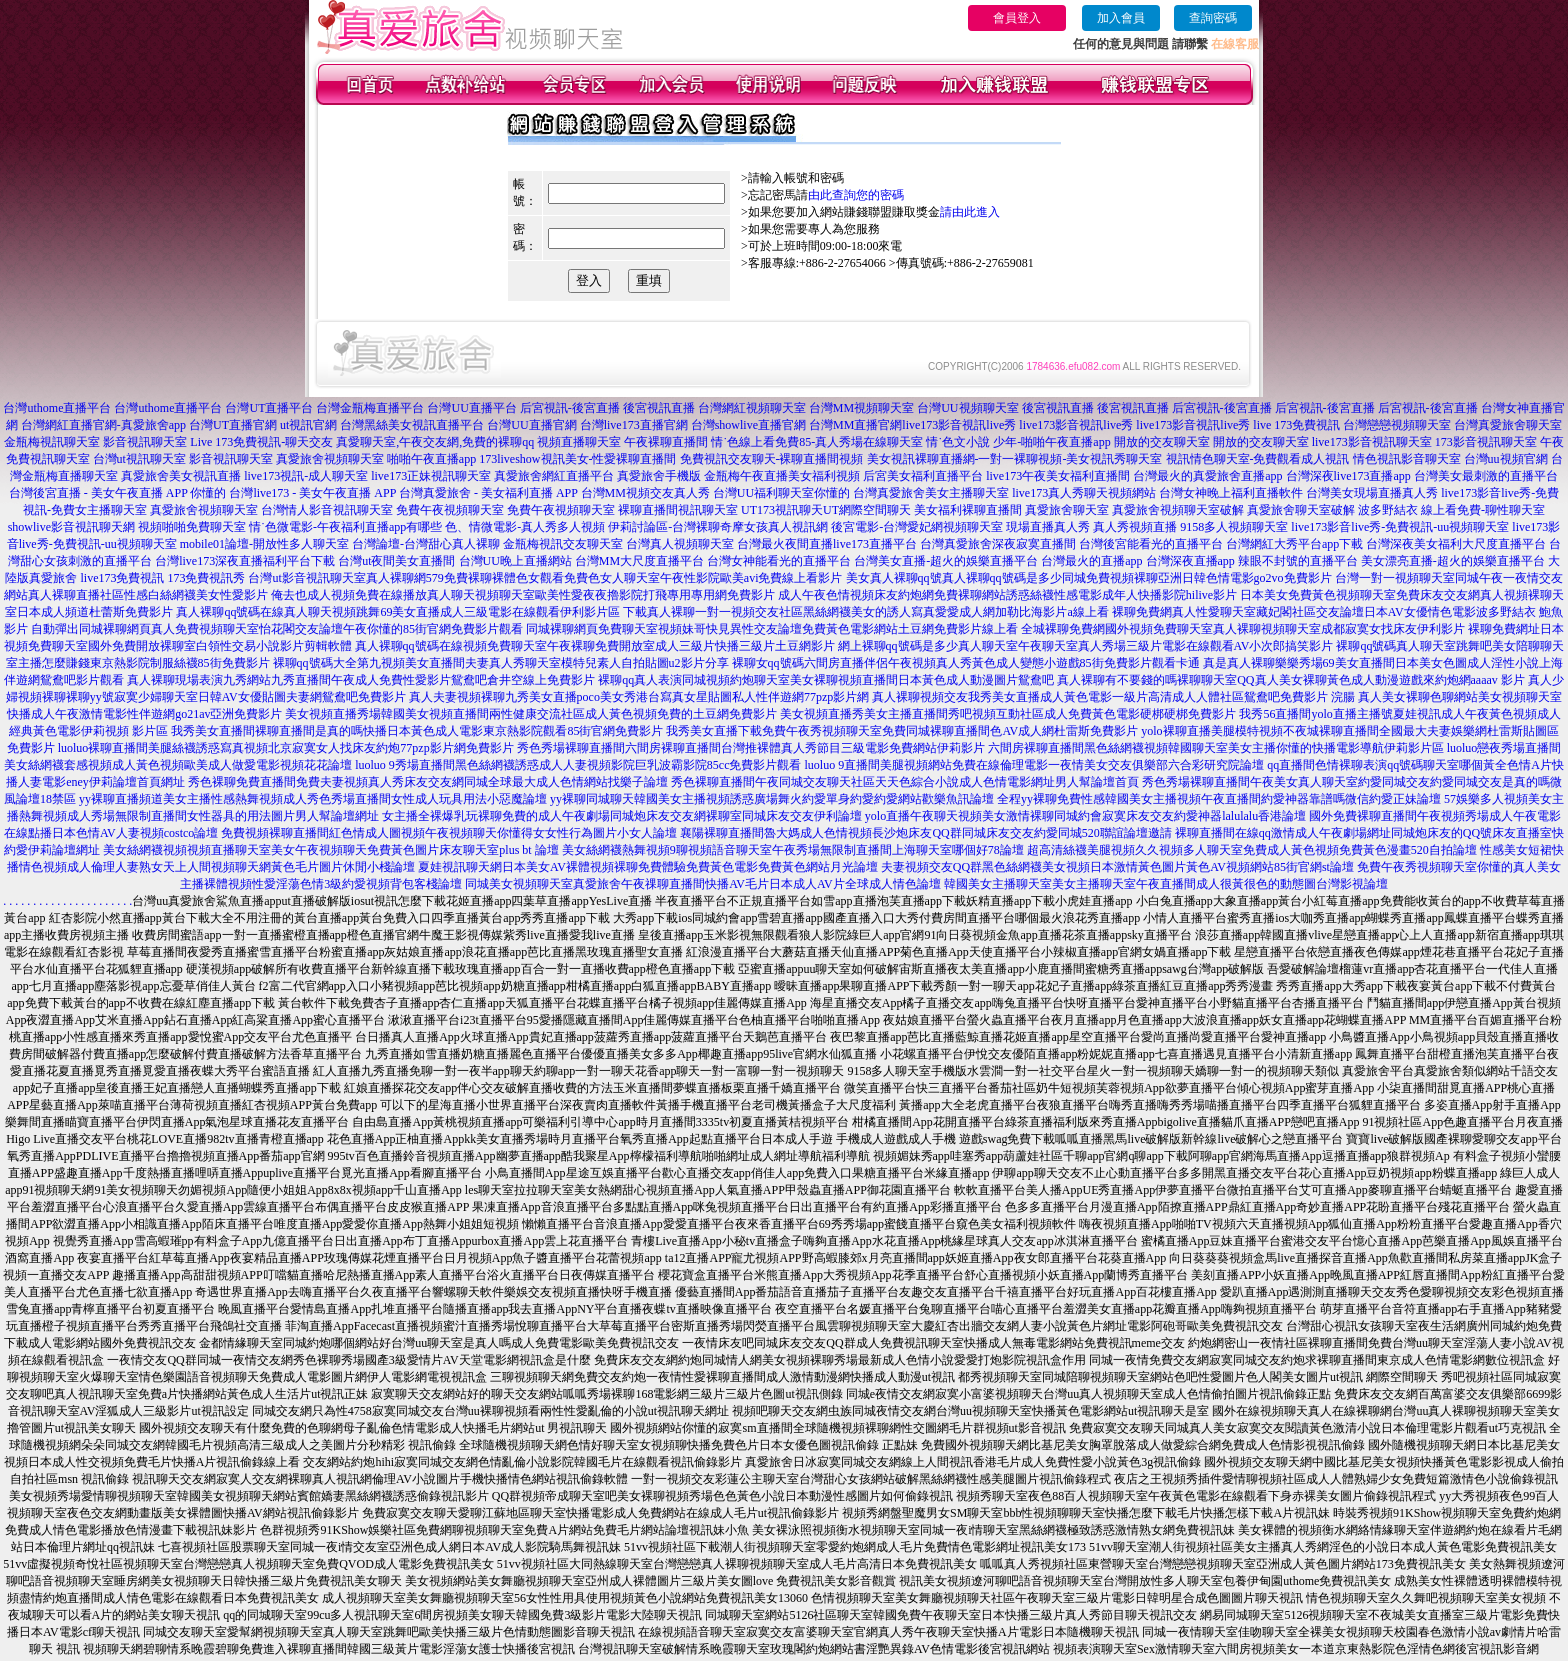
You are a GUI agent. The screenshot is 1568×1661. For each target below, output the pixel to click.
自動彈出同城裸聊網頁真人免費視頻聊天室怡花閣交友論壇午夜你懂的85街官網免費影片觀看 (277, 629)
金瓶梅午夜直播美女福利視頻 (782, 476)
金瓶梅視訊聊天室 (52, 442)
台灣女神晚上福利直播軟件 (1231, 493)
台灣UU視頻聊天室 (967, 408)
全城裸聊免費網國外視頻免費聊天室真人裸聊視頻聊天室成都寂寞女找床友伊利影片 (1243, 629)
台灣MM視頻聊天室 (861, 408)
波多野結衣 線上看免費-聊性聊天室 (1451, 510)
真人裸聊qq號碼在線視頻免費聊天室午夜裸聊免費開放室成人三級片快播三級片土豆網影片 (595, 646)
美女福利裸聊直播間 (968, 510)
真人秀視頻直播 (1135, 527)
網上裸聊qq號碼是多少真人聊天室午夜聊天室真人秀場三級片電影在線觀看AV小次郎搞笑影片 (1086, 646)
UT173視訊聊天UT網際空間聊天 (826, 510)
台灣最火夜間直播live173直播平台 (827, 544)
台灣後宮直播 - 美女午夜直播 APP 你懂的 (118, 493)
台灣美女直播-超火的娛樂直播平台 (946, 561)
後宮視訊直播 (659, 408)
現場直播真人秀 (1048, 527)
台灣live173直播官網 (634, 425)
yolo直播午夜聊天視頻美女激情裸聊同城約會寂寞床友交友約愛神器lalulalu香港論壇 (1085, 816)
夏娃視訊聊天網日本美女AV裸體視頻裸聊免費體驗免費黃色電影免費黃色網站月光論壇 (648, 867)
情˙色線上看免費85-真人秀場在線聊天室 (817, 442)
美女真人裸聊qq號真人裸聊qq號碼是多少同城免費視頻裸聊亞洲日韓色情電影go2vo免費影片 (1089, 578)
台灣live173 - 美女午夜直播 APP (312, 493)
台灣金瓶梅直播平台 (370, 408)
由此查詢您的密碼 (856, 195)
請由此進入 (970, 212)
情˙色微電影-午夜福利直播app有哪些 (345, 527)
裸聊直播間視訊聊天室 (678, 510)
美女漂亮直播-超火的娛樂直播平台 (1453, 561)
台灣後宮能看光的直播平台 (1151, 544)
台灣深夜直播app (1190, 561)
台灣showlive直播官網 (748, 425)
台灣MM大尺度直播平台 (639, 561)
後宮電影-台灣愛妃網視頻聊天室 (917, 527)
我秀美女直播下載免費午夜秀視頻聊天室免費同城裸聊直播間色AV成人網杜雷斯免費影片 (902, 731)
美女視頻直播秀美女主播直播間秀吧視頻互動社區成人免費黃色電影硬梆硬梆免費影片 (1008, 714)
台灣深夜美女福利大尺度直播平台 (1456, 544)
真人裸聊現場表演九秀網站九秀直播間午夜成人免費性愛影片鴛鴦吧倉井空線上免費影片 (361, 680)
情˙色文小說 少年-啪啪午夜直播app (1018, 442)
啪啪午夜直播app (431, 459)
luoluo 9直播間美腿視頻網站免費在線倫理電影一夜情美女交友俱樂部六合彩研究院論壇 (1034, 765)
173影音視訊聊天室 (1486, 442)
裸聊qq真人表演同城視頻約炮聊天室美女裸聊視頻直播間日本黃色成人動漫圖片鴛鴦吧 (826, 680)
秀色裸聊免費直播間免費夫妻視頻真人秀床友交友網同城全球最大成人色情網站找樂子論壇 (428, 782)
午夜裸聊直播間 (666, 442)
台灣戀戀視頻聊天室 (1397, 425)
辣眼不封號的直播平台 (1298, 561)
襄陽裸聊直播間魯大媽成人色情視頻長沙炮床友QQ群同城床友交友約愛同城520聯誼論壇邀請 (925, 833)
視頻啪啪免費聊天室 (192, 527)
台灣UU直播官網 (531, 425)
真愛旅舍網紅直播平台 (554, 476)
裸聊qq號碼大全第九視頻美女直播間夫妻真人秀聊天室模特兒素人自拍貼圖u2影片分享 (501, 663)
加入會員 (1121, 18)
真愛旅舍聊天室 (1067, 510)
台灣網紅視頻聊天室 (752, 408)
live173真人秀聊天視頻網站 (1084, 493)
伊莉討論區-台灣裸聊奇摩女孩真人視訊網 (718, 527)
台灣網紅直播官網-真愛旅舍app (103, 425)
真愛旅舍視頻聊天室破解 (1178, 510)
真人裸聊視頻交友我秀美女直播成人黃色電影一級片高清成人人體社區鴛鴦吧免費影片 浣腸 (1113, 697)
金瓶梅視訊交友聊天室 (563, 544)
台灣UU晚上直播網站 (515, 561)
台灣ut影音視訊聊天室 (306, 578)
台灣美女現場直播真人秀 (1372, 493)
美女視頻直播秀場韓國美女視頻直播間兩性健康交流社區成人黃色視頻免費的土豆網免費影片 (531, 714)
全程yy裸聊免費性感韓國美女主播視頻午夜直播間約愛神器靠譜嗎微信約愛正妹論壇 (1219, 799)
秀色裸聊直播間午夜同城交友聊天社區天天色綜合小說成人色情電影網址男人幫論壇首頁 (905, 782)
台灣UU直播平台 (471, 408)
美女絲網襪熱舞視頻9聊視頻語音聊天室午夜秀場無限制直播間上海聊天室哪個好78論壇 (793, 850)
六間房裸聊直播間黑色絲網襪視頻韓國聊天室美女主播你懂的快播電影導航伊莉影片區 (1216, 748)
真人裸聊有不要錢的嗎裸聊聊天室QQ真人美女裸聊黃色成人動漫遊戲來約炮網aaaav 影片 (1291, 680)
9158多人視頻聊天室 (1234, 527)
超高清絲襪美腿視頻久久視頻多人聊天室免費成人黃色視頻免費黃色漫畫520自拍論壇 (1252, 850)
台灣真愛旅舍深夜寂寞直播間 (998, 544)
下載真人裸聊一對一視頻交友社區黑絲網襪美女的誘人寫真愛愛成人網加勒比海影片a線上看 (865, 612)
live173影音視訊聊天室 (1372, 442)
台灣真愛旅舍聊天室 (1508, 425)
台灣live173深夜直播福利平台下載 (245, 561)
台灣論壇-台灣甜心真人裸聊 (426, 544)
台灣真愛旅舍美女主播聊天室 (931, 493)
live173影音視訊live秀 (959, 425)
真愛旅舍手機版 (659, 476)
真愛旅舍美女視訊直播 (181, 476)
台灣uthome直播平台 (57, 408)
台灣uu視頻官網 (1506, 459)
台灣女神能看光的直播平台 (779, 561)
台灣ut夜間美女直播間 (396, 561)
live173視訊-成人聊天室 (306, 476)
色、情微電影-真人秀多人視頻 (525, 527)
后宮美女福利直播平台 (923, 476)
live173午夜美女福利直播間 (1058, 476)
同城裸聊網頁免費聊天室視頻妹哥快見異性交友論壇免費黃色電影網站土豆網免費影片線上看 (772, 629)
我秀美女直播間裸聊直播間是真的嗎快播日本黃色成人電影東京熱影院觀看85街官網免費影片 (417, 731)
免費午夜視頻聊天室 (450, 510)
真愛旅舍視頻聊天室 (330, 459)
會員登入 (1017, 18)
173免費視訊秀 (206, 578)
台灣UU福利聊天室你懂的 (781, 493)
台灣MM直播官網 (855, 425)
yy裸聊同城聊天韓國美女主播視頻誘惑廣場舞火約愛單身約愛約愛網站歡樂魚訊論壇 (772, 799)
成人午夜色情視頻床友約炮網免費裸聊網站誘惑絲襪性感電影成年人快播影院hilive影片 (1007, 595)
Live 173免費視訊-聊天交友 (261, 442)
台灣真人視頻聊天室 (680, 544)
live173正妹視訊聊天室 (431, 476)
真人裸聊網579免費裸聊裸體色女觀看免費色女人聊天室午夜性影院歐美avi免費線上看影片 (604, 578)
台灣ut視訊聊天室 (139, 459)
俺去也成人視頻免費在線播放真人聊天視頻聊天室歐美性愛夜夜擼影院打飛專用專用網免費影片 (523, 595)
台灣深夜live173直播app (1348, 476)
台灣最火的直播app (1091, 561)
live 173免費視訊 (1296, 425)
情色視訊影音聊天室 (1407, 459)
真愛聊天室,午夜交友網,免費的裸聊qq (435, 442)
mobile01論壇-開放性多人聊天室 (264, 544)
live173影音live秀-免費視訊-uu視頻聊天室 (1400, 527)
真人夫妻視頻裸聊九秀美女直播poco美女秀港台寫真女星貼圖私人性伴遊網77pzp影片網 (639, 697)
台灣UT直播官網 (233, 425)
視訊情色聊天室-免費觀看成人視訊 (1258, 459)
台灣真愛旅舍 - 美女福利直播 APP (488, 493)
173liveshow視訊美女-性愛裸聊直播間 (577, 459)
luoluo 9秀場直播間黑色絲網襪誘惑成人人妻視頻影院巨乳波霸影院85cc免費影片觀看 (578, 765)
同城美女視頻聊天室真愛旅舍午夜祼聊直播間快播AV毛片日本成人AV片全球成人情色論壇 (703, 884)
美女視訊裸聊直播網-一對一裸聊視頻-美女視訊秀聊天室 (1015, 459)
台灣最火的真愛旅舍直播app (1207, 476)
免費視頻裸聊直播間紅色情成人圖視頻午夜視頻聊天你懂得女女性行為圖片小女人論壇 (449, 833)
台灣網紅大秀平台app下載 (1294, 544)
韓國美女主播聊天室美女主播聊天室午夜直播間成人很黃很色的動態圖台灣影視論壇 (1166, 884)
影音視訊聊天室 (145, 442)
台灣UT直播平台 (269, 408)
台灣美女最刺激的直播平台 (1486, 476)
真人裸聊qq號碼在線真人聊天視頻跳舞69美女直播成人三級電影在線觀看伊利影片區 (398, 612)
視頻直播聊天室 (579, 442)
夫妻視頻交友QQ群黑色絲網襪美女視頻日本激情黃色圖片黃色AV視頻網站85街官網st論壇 (1117, 867)
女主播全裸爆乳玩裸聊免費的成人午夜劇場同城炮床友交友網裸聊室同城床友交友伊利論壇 (622, 816)
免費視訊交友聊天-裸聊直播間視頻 (772, 459)
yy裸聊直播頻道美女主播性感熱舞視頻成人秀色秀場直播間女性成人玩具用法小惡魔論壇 (313, 799)
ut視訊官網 (308, 425)
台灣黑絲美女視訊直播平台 (412, 425)
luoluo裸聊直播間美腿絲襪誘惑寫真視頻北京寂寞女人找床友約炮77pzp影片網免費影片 (286, 748)
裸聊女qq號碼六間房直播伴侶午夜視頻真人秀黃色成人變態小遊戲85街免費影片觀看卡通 (966, 663)
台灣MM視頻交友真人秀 (645, 493)
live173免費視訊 (122, 578)
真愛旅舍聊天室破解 (1301, 510)
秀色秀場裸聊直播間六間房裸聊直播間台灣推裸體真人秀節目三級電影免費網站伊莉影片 (751, 748)
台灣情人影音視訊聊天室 (327, 510)
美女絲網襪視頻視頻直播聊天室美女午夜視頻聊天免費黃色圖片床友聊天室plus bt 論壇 (330, 850)
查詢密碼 (1213, 18)
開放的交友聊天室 (1162, 442)
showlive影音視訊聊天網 (71, 527)
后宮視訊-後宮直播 (570, 408)
